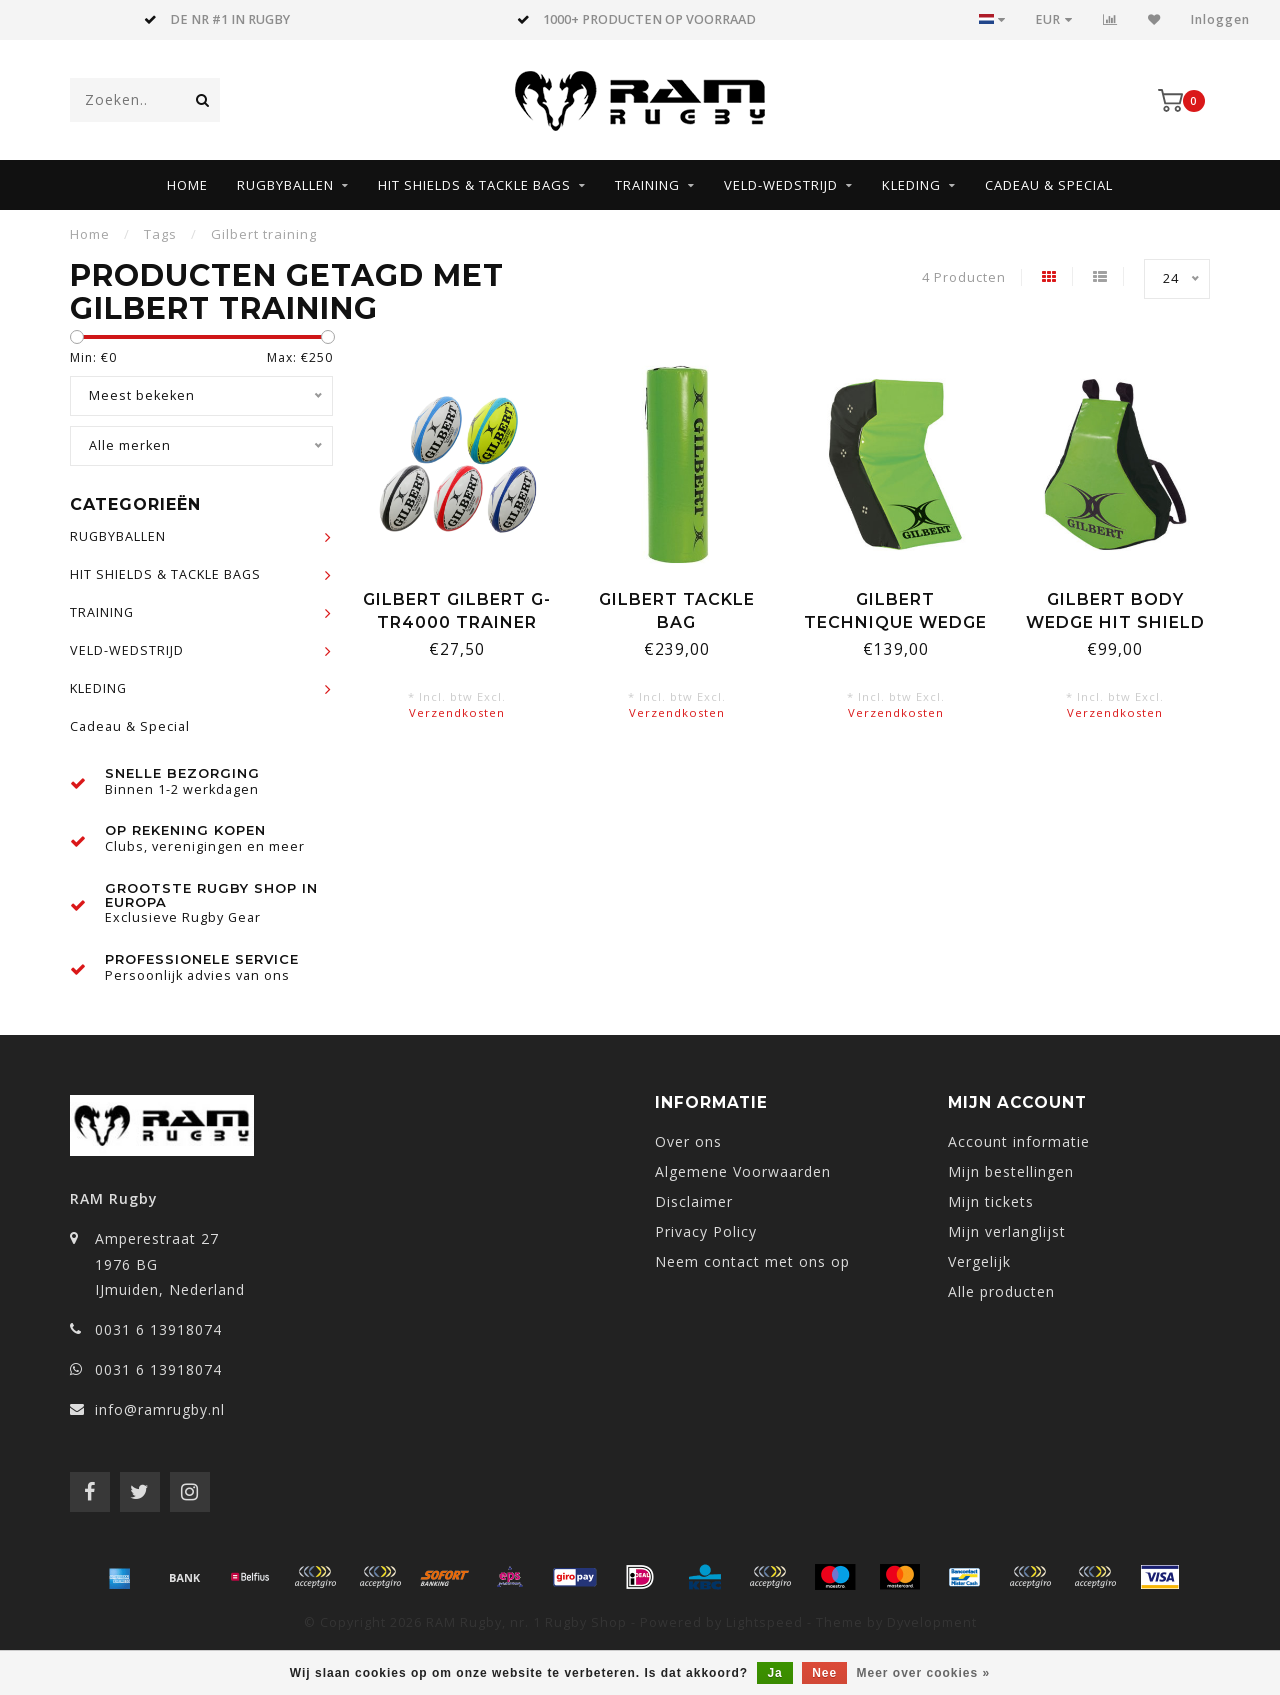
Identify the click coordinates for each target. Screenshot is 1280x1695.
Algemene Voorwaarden (743, 1171)
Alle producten (1001, 1291)
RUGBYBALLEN (285, 185)
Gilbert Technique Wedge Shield (895, 622)
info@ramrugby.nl (160, 1409)
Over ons (688, 1141)
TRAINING (647, 185)
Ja (774, 1673)
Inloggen (1220, 19)
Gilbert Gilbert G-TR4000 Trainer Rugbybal (457, 622)
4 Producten (964, 277)
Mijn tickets (991, 1201)
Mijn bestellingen (1011, 1171)
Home (187, 185)
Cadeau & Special (1049, 185)
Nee (824, 1673)
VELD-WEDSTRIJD (781, 185)
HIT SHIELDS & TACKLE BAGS (474, 185)
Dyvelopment (932, 1622)
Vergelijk (979, 1261)
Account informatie (1019, 1141)
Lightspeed (764, 1622)
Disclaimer (694, 1201)
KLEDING (911, 185)
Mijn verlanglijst (1007, 1231)
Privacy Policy (706, 1231)
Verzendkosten (457, 712)
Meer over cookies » (924, 1673)
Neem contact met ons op (752, 1261)
